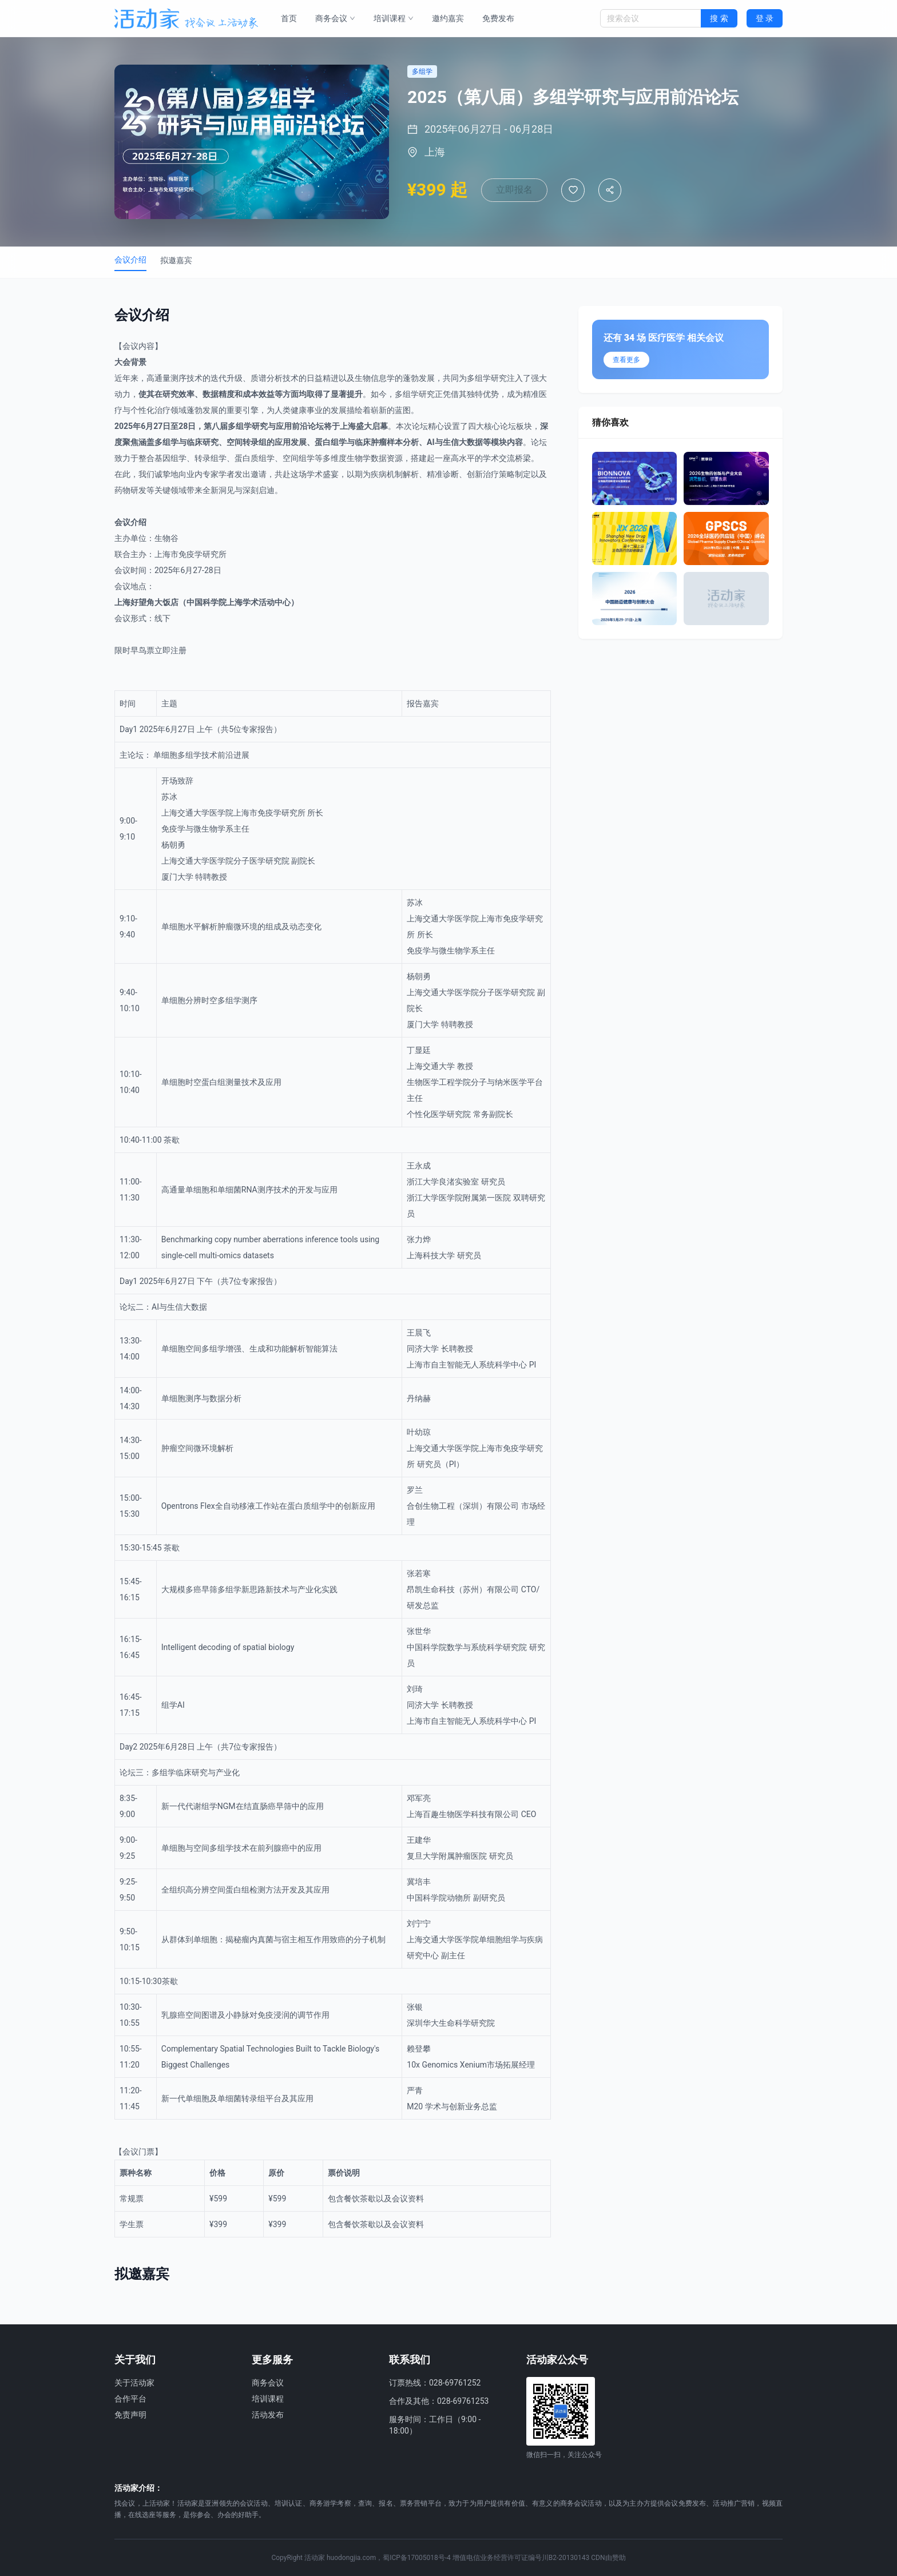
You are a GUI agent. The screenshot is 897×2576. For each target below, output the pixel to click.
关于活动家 (134, 2382)
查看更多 (626, 360)
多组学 (479, 378)
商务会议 (335, 18)
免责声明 (130, 2414)
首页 (289, 18)
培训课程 (394, 18)
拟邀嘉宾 (176, 260)
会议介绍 (130, 259)
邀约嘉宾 (448, 18)
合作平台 (130, 2398)
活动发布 (268, 2414)
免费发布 (498, 18)
